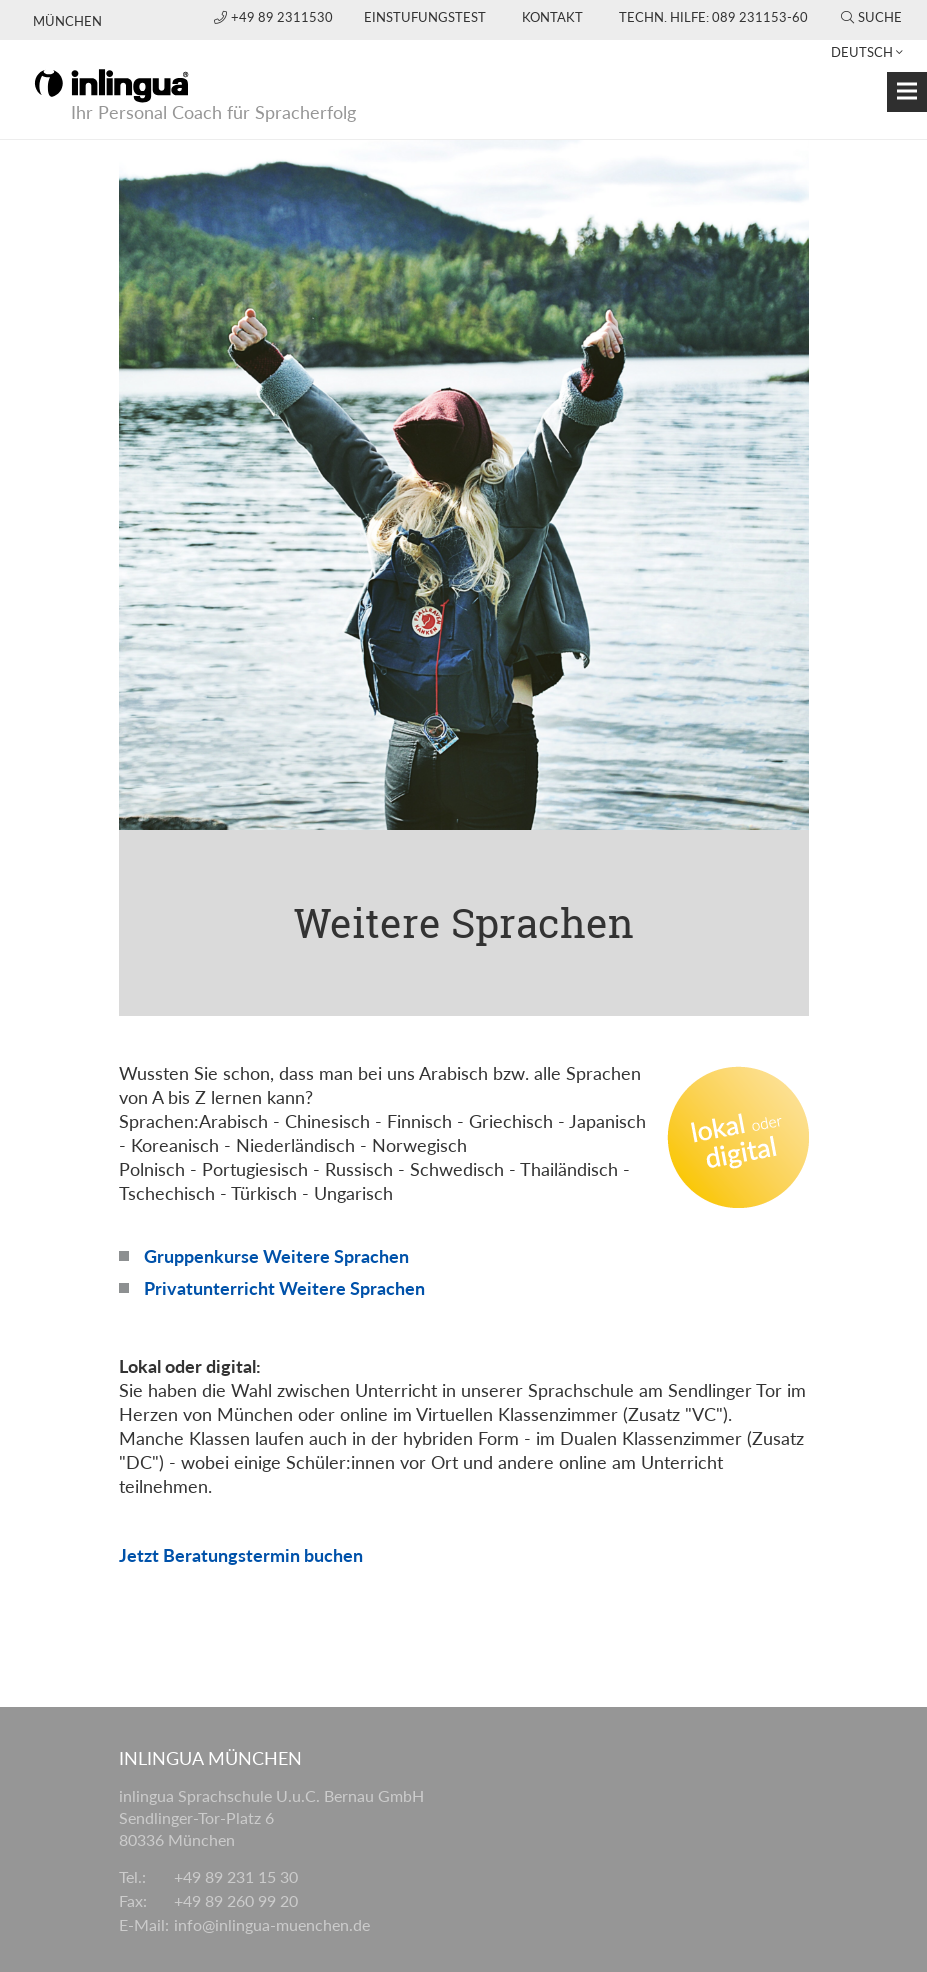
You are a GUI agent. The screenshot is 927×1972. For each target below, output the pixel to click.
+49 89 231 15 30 (236, 1876)
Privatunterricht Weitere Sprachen (284, 1288)
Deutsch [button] (862, 52)
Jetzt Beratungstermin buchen (241, 1555)
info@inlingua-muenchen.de (272, 1924)
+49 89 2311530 (275, 17)
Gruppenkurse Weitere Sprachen (276, 1256)
